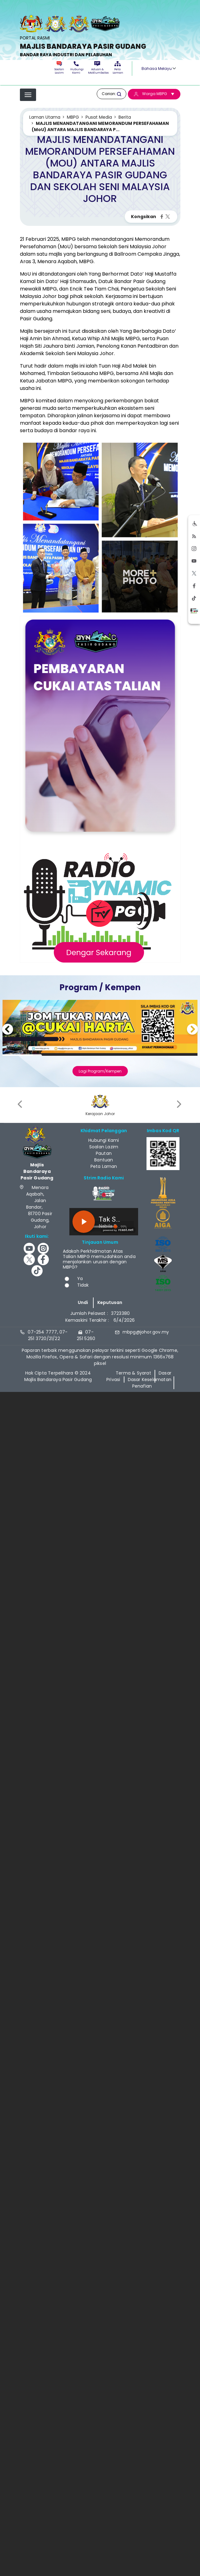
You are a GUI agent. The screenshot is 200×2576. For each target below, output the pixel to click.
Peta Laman (118, 68)
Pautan (104, 1153)
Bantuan (103, 1160)
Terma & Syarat (133, 1373)
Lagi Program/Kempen (100, 1071)
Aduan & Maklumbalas (97, 68)
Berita (125, 117)
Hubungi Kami (76, 68)
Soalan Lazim (59, 68)
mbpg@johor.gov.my (146, 1332)
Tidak (83, 1285)
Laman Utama (44, 117)
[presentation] (20, 1104)
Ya (80, 1278)
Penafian (142, 1386)
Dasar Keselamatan (149, 1379)
